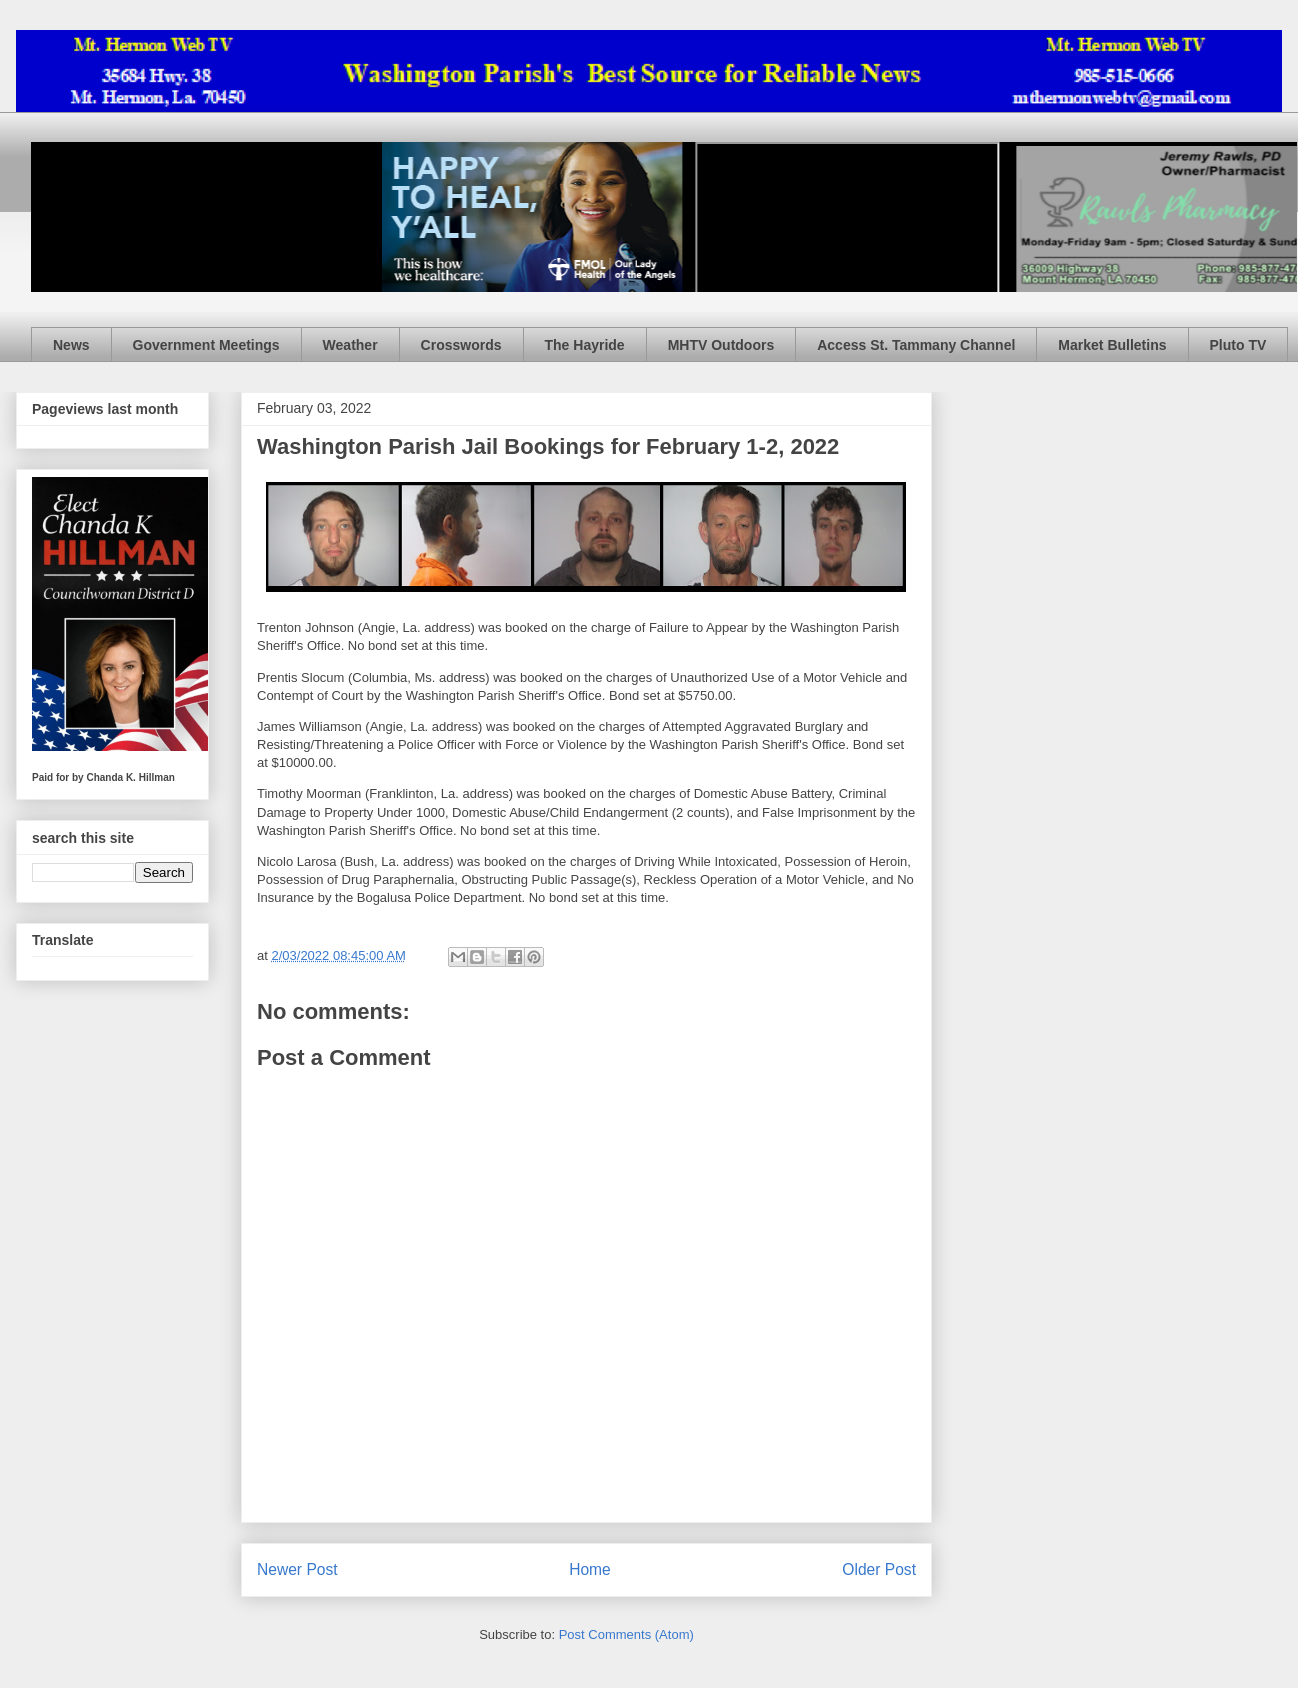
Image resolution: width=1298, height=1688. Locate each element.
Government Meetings (206, 345)
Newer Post (297, 1569)
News (71, 345)
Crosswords (461, 345)
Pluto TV (1238, 345)
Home (590, 1569)
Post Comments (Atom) (626, 1634)
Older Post (879, 1569)
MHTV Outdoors (721, 345)
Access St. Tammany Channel (916, 345)
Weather (350, 345)
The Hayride (585, 345)
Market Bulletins (1112, 345)
